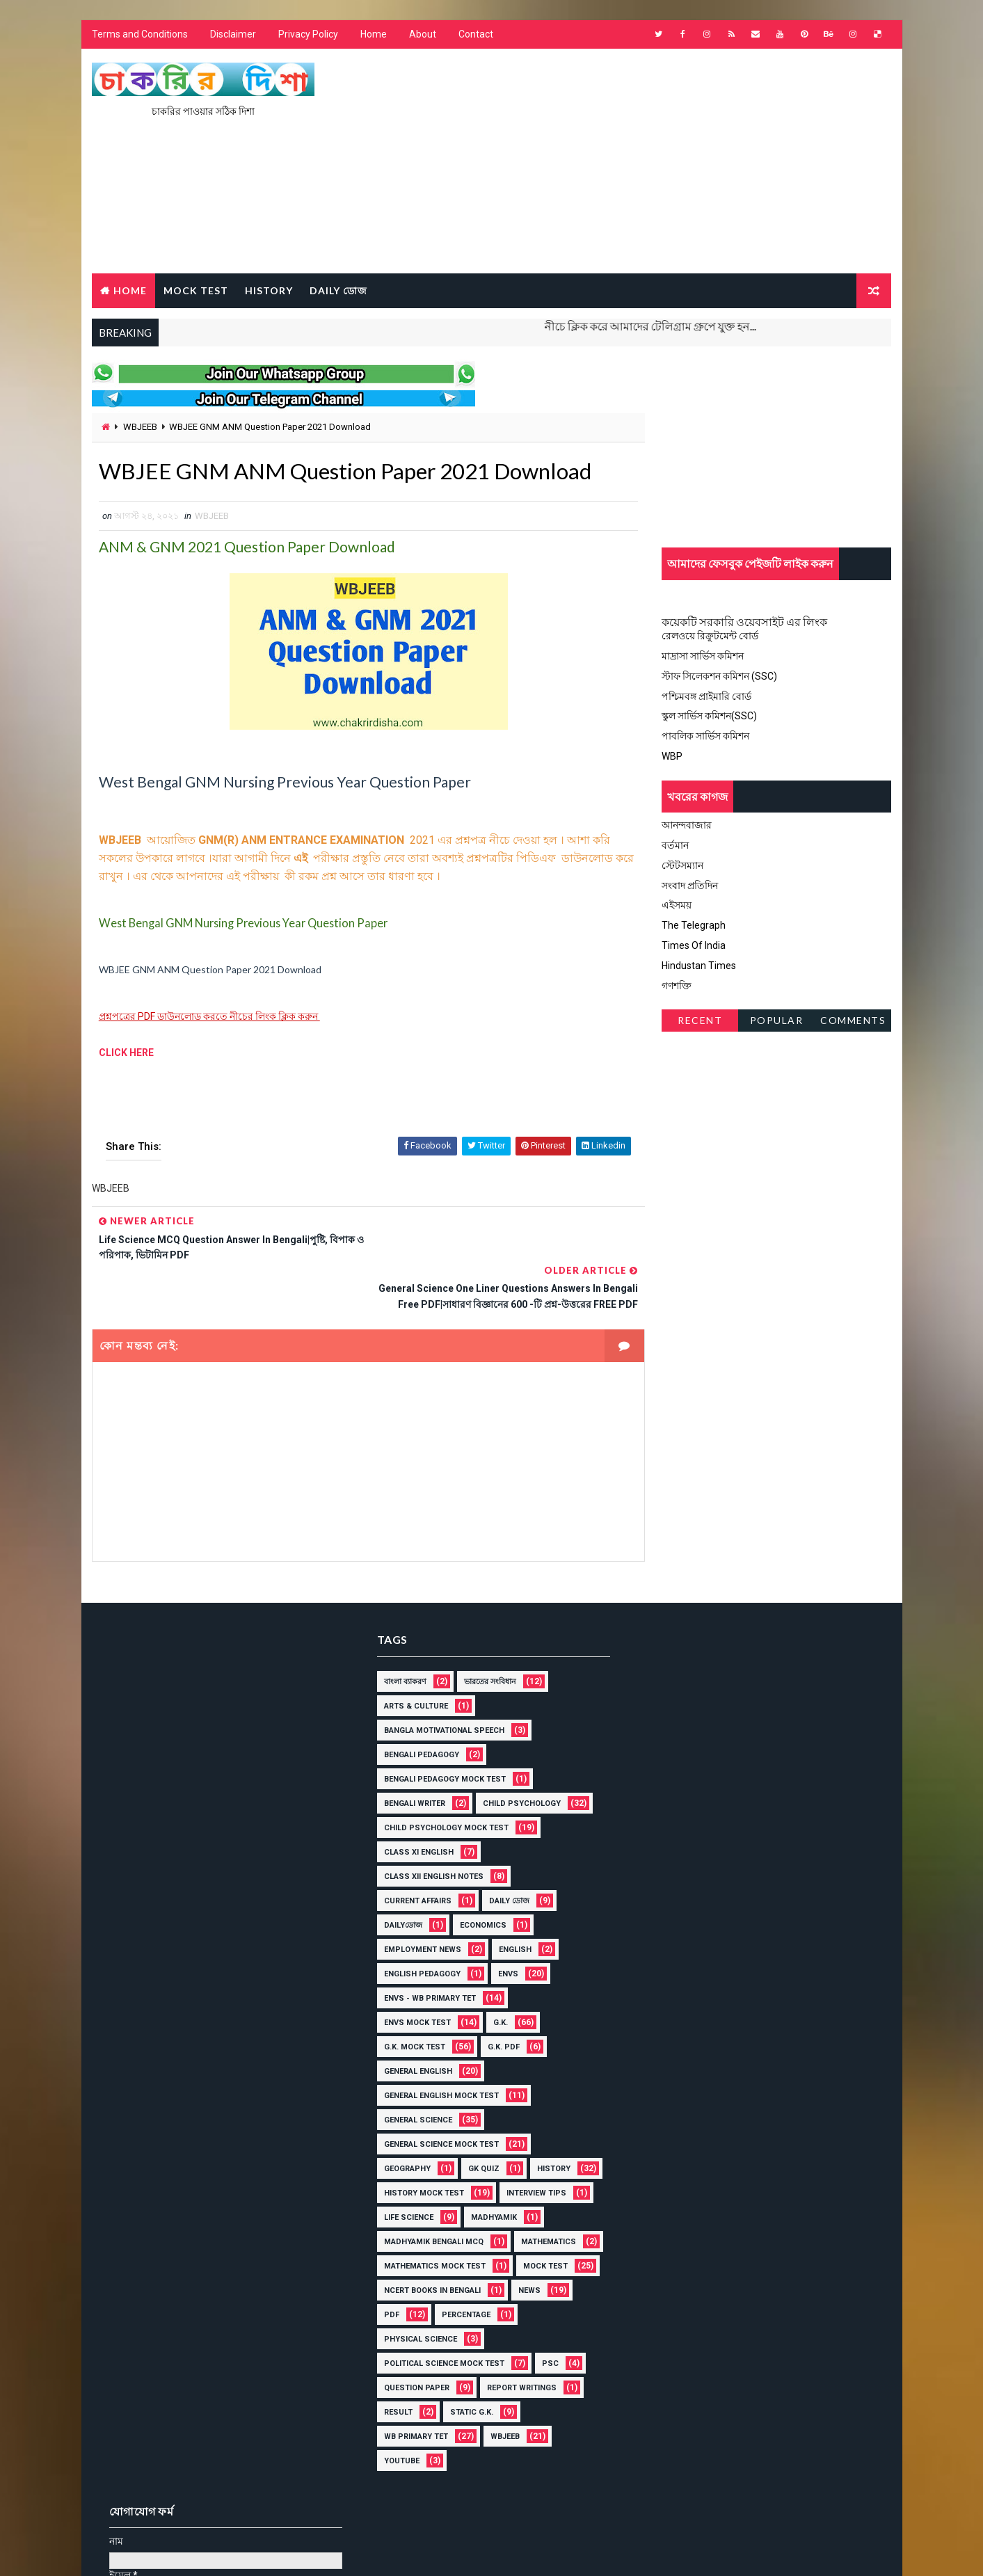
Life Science (501, 2169)
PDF (386, 2291)
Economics (478, 1877)
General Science (413, 2072)
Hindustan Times (699, 965)
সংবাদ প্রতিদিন (690, 885)
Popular (777, 1021)
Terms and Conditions (140, 34)
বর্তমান (675, 845)
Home (373, 34)
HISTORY (269, 290)
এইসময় (677, 905)
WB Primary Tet (411, 2412)
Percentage (461, 2291)
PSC (545, 2339)
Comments (853, 1021)
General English (413, 2023)
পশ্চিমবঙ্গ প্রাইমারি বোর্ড (707, 696)
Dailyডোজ (398, 1877)
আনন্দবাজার (687, 825)
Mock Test (540, 2242)
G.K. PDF (499, 1998)
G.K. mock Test (409, 1998)
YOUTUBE (397, 2437)
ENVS (503, 1925)
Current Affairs (413, 1852)
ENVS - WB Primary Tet (425, 1950)
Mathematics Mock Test (430, 2242)
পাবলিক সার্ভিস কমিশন (706, 736)
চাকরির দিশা (198, 2509)
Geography (402, 2120)
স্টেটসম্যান (683, 865)
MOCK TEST (195, 290)
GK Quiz (479, 2120)
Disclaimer (233, 34)
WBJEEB (140, 427)
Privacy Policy (308, 34)
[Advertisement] (638, 162)
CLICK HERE (126, 1053)
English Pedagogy (417, 1925)
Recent (700, 1021)
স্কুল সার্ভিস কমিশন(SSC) (710, 716)
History (396, 2145)
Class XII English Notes (429, 1828)
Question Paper (412, 2364)
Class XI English (414, 1804)
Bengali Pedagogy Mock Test (440, 1731)
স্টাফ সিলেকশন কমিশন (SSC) (720, 676)
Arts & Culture (411, 1658)
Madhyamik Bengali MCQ (512, 2193)
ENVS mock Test (412, 1974)
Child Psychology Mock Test (441, 1779)
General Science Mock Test (436, 2096)
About (422, 34)
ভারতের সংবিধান (485, 1633)
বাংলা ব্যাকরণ (400, 1633)
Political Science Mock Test (439, 2339)
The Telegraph (694, 925)
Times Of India (694, 945)
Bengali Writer (409, 1755)
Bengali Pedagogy (416, 1706)
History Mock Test (495, 2145)
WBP (672, 756)
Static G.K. (466, 2388)
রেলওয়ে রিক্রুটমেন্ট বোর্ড (710, 636)
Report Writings (517, 2364)
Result (393, 2388)
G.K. (495, 1974)
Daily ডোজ (338, 290)
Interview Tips (409, 2169)
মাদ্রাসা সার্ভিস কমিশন (703, 656)
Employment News (417, 1901)
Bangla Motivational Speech (439, 1682)
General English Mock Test (436, 2047)
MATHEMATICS (406, 2218)
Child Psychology (517, 1755)
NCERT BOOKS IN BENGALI (427, 2266)
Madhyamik (402, 2193)
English (510, 1901)
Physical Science (415, 2315)
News (524, 2266)
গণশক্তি (677, 985)
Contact (475, 34)
